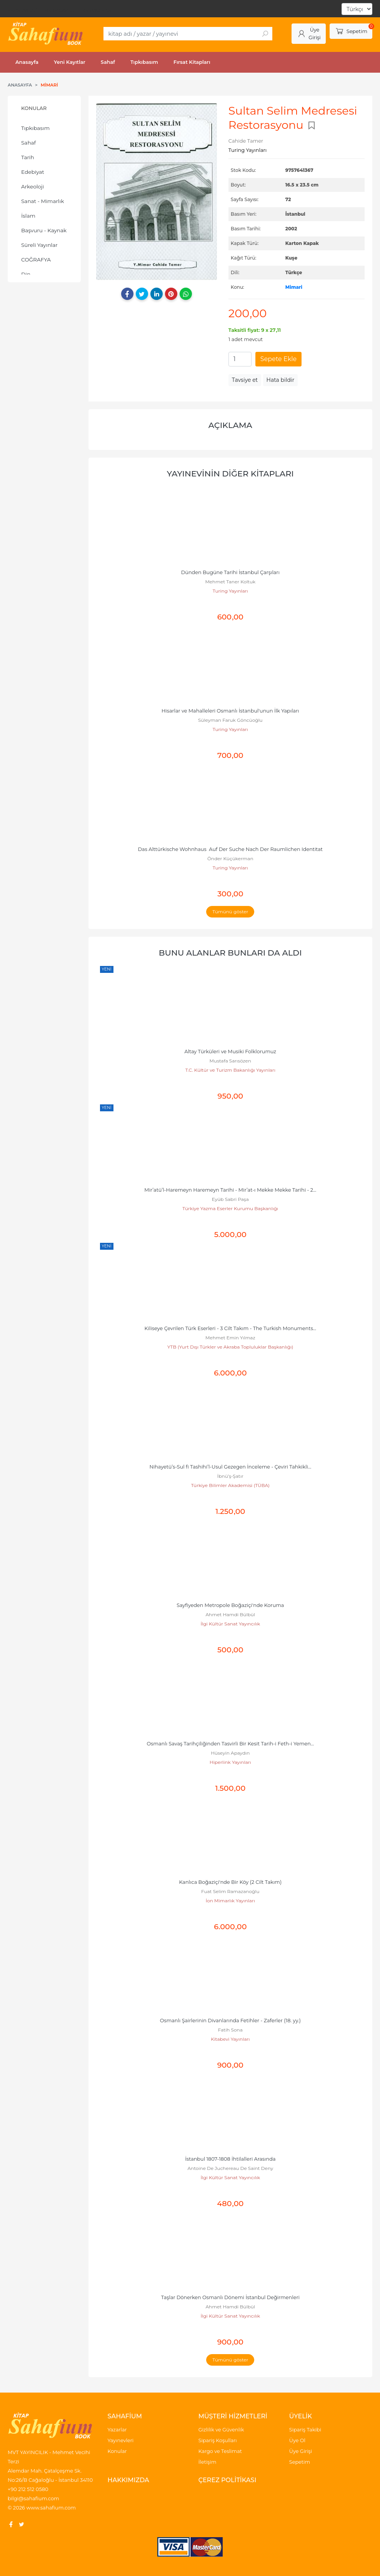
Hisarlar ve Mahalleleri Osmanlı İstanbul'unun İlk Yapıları (230, 711)
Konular (34, 108)
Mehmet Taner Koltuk (230, 581)
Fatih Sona (230, 2030)
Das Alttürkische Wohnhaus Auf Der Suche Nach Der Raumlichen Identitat (230, 849)
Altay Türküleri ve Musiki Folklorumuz (230, 1051)
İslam (28, 216)
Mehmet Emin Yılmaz (230, 1337)
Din (25, 274)
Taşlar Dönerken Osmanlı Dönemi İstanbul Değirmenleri (230, 2297)
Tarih (27, 157)
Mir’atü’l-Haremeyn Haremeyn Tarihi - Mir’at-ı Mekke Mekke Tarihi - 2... (230, 1190)
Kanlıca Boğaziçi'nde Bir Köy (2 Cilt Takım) (230, 1882)
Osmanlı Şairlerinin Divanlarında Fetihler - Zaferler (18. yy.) (230, 2020)
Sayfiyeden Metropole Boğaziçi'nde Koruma (230, 1605)
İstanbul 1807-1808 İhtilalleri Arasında (230, 2159)
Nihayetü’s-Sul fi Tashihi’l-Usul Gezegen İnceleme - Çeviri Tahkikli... (230, 1467)
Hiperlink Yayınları (230, 1762)
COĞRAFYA (36, 259)
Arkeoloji (32, 186)
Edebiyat (32, 172)
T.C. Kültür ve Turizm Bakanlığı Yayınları (230, 1070)
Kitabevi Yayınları (230, 2039)
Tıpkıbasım (35, 128)
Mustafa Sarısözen (230, 1061)
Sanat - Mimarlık (42, 201)
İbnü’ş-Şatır (230, 1476)
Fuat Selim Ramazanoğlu (230, 1891)
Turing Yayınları (230, 591)
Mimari (293, 287)
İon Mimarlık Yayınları (230, 1900)
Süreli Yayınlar (39, 245)
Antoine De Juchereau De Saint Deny (230, 2168)
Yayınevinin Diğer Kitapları (230, 473)
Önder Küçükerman (230, 858)
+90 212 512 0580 (28, 2489)
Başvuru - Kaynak (44, 230)
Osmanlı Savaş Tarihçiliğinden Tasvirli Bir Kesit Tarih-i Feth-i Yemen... (230, 1744)
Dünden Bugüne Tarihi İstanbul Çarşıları (230, 572)
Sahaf (28, 143)
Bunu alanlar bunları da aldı (230, 952)
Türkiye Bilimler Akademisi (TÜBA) (230, 1485)
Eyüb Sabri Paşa (230, 1199)
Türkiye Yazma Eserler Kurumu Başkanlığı (230, 1208)
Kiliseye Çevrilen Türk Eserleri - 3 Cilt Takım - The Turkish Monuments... (231, 1328)
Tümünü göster (230, 911)
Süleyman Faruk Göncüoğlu (230, 720)
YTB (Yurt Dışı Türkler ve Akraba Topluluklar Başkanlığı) (230, 1347)
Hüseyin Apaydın (230, 1753)
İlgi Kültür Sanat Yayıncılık (230, 1624)
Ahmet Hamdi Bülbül (230, 1614)
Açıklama (230, 425)
